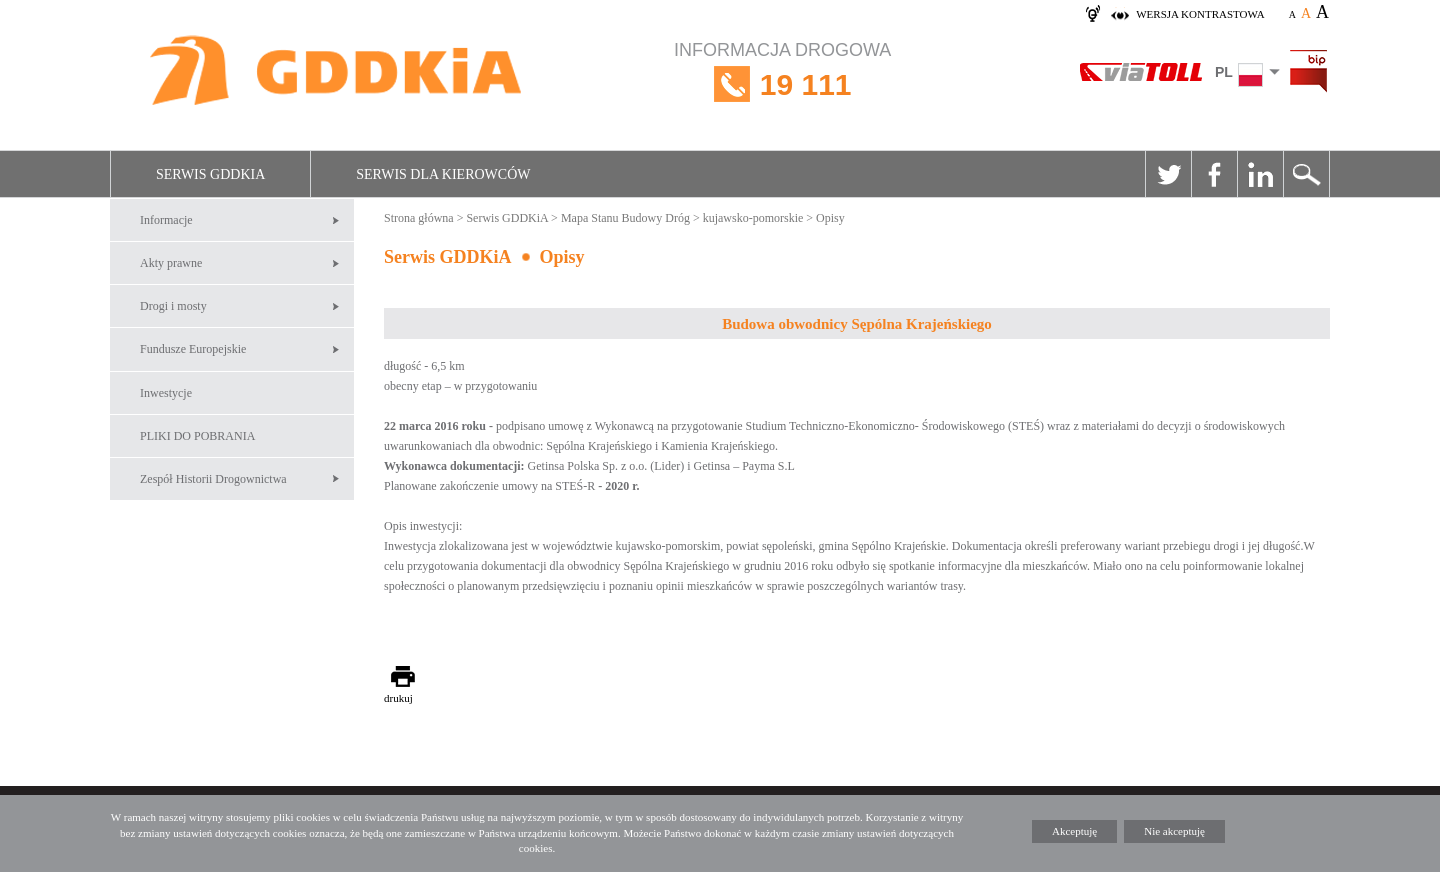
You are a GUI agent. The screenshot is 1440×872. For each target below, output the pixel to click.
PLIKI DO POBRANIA (197, 436)
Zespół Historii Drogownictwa (213, 479)
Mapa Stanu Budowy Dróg (625, 218)
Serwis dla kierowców (443, 174)
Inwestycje (166, 393)
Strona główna (419, 218)
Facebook (1214, 174)
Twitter (1168, 174)
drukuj (398, 698)
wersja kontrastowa (1200, 14)
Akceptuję (1074, 831)
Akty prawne (171, 263)
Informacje (166, 220)
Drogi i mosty (173, 306)
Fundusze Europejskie (193, 349)
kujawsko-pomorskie (753, 218)
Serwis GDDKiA (210, 174)
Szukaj (1306, 174)
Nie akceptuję (1174, 831)
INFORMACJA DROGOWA (782, 84)
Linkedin (1260, 174)
